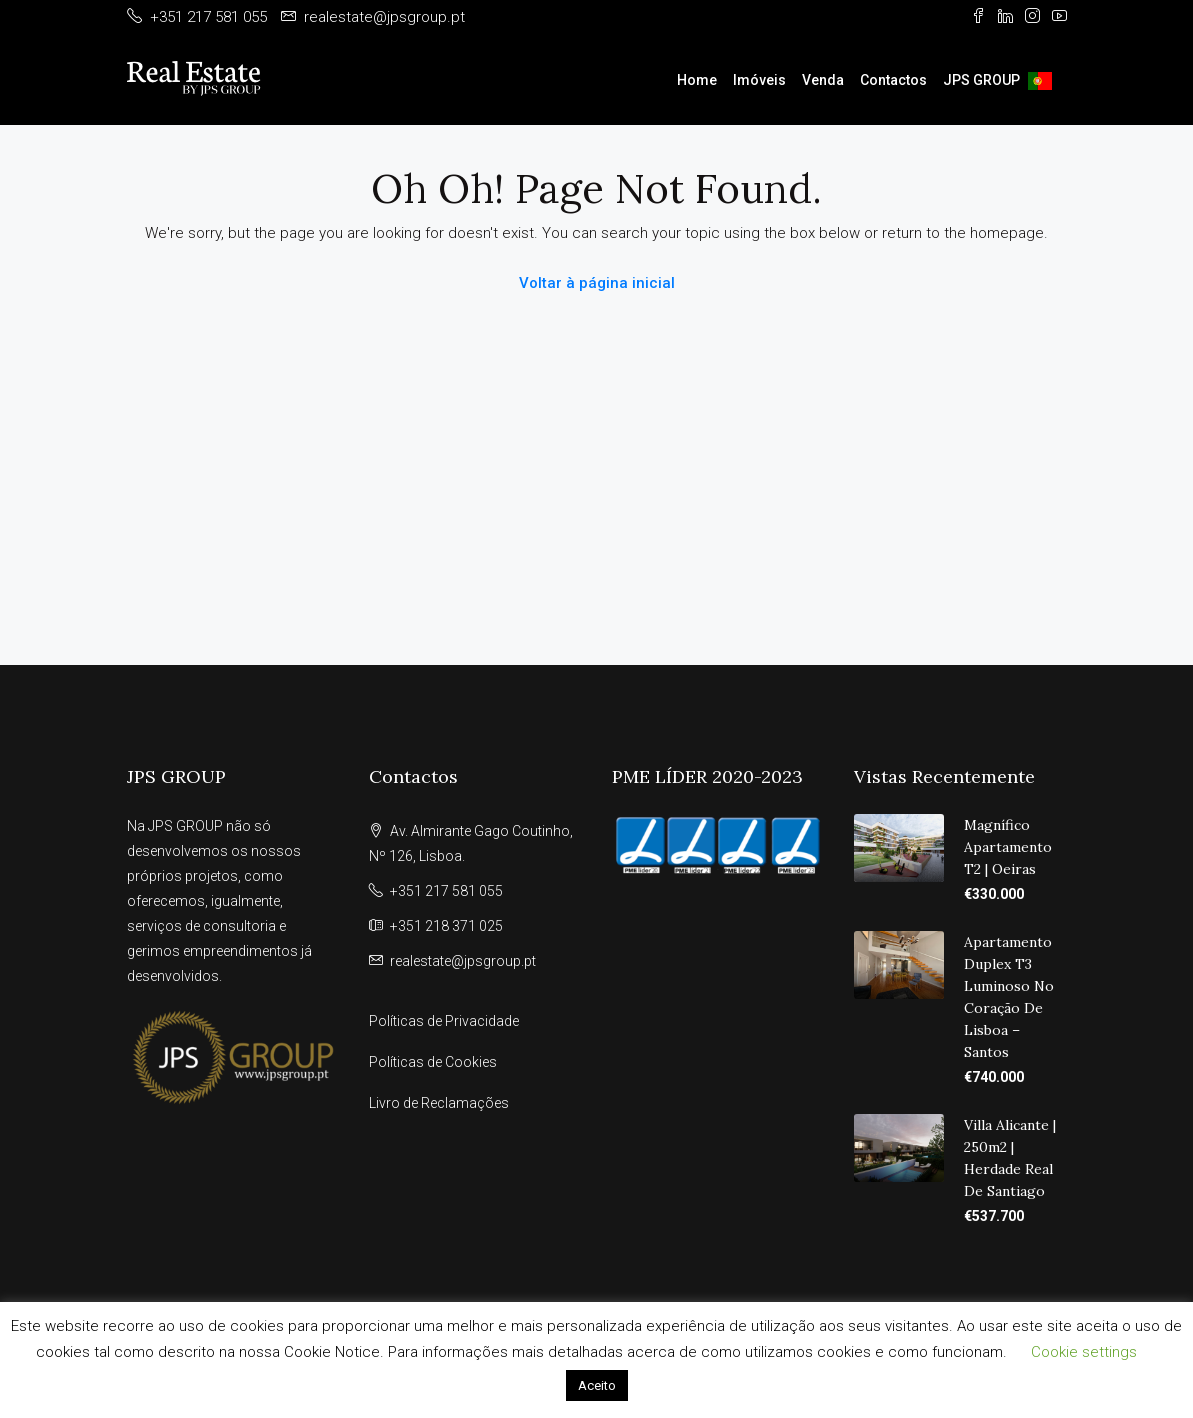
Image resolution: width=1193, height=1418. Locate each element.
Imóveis (759, 80)
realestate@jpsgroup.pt (463, 961)
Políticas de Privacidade (444, 1021)
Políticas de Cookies (433, 1062)
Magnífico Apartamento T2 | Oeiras (1008, 847)
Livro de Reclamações (439, 1103)
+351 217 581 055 (446, 891)
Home (697, 80)
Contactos (893, 80)
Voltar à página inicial (597, 283)
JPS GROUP (981, 80)
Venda (823, 80)
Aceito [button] (597, 1385)
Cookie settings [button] (1084, 1352)
